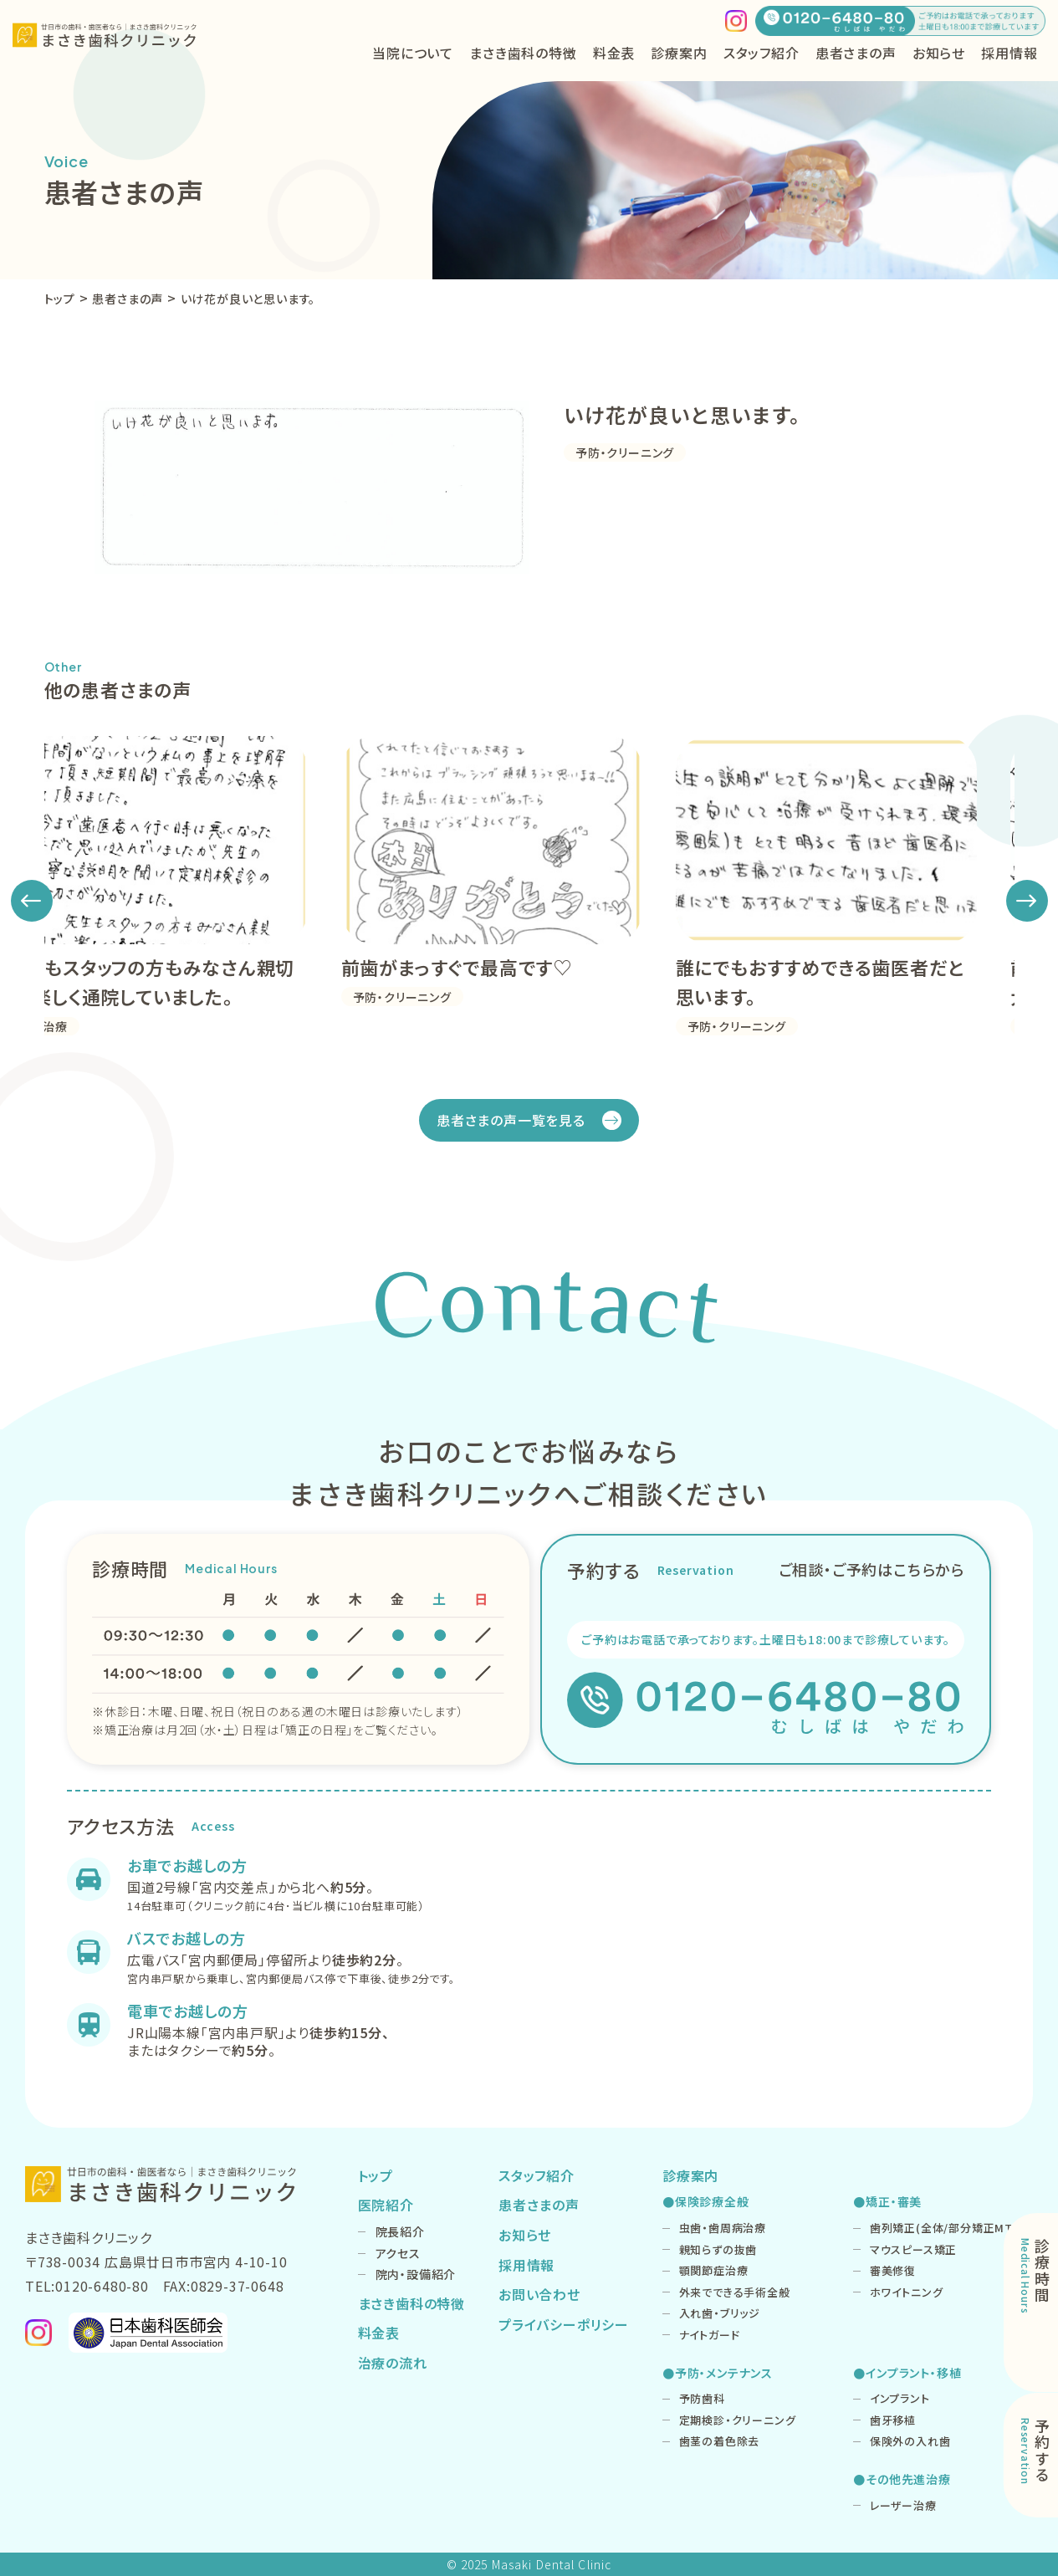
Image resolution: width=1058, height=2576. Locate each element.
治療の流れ (392, 2363)
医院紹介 (386, 2205)
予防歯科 (702, 2398)
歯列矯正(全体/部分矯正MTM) (949, 2227)
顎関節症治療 (714, 2270)
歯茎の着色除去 (719, 2440)
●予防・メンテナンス (717, 2372)
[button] (32, 901)
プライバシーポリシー (563, 2324)
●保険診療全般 (705, 2201)
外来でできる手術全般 (734, 2292)
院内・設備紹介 (416, 2274)
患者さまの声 (856, 53)
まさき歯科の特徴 (522, 53)
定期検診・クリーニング (737, 2420)
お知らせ (938, 53)
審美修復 (893, 2270)
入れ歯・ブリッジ (719, 2313)
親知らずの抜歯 (718, 2249)
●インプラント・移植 (907, 2372)
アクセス (398, 2253)
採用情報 (1009, 53)
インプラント (900, 2398)
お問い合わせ (539, 2294)
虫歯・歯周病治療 (722, 2227)
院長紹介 (400, 2231)
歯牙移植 (893, 2420)
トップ (375, 2175)
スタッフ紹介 (761, 53)
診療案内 (690, 2175)
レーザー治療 (903, 2505)
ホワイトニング (906, 2292)
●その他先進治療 (901, 2479)
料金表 (614, 53)
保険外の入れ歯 (910, 2440)
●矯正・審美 (887, 2201)
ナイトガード (709, 2334)
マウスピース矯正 (913, 2249)
